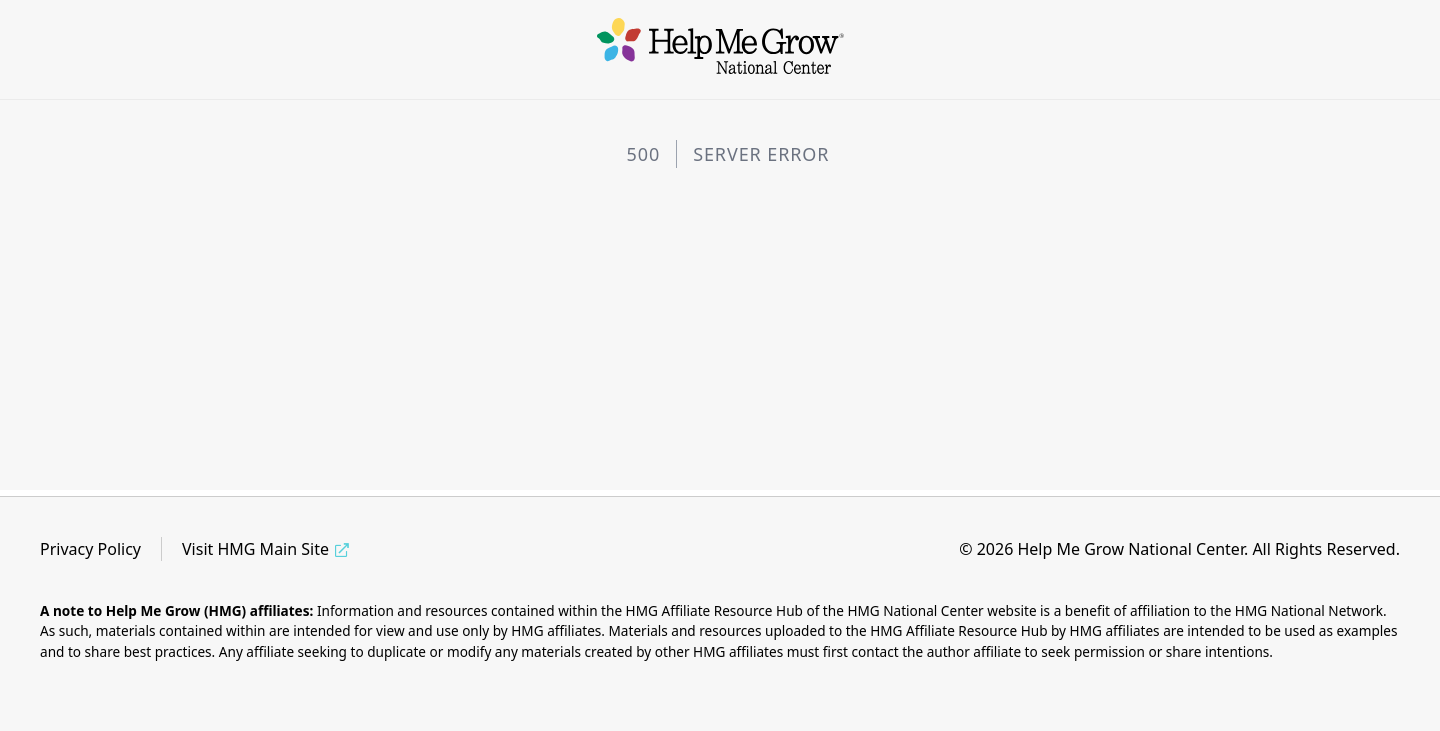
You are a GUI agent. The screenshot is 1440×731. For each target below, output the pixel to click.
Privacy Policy (90, 549)
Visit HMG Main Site (255, 549)
